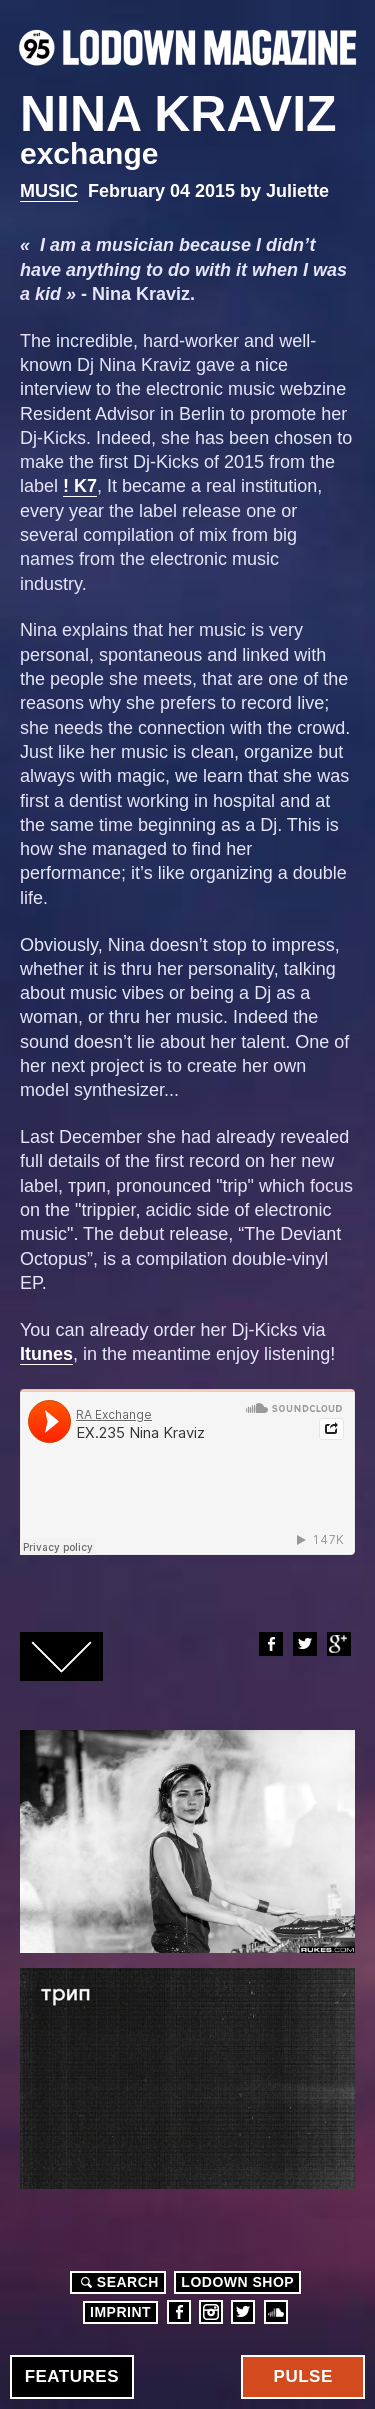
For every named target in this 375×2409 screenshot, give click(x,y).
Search (117, 2282)
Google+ (338, 1644)
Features (72, 2376)
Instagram (211, 2312)
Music (49, 191)
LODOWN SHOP (237, 2282)
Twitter (304, 1644)
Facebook (270, 1644)
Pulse (303, 2376)
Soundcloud (276, 2312)
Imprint (120, 2312)
